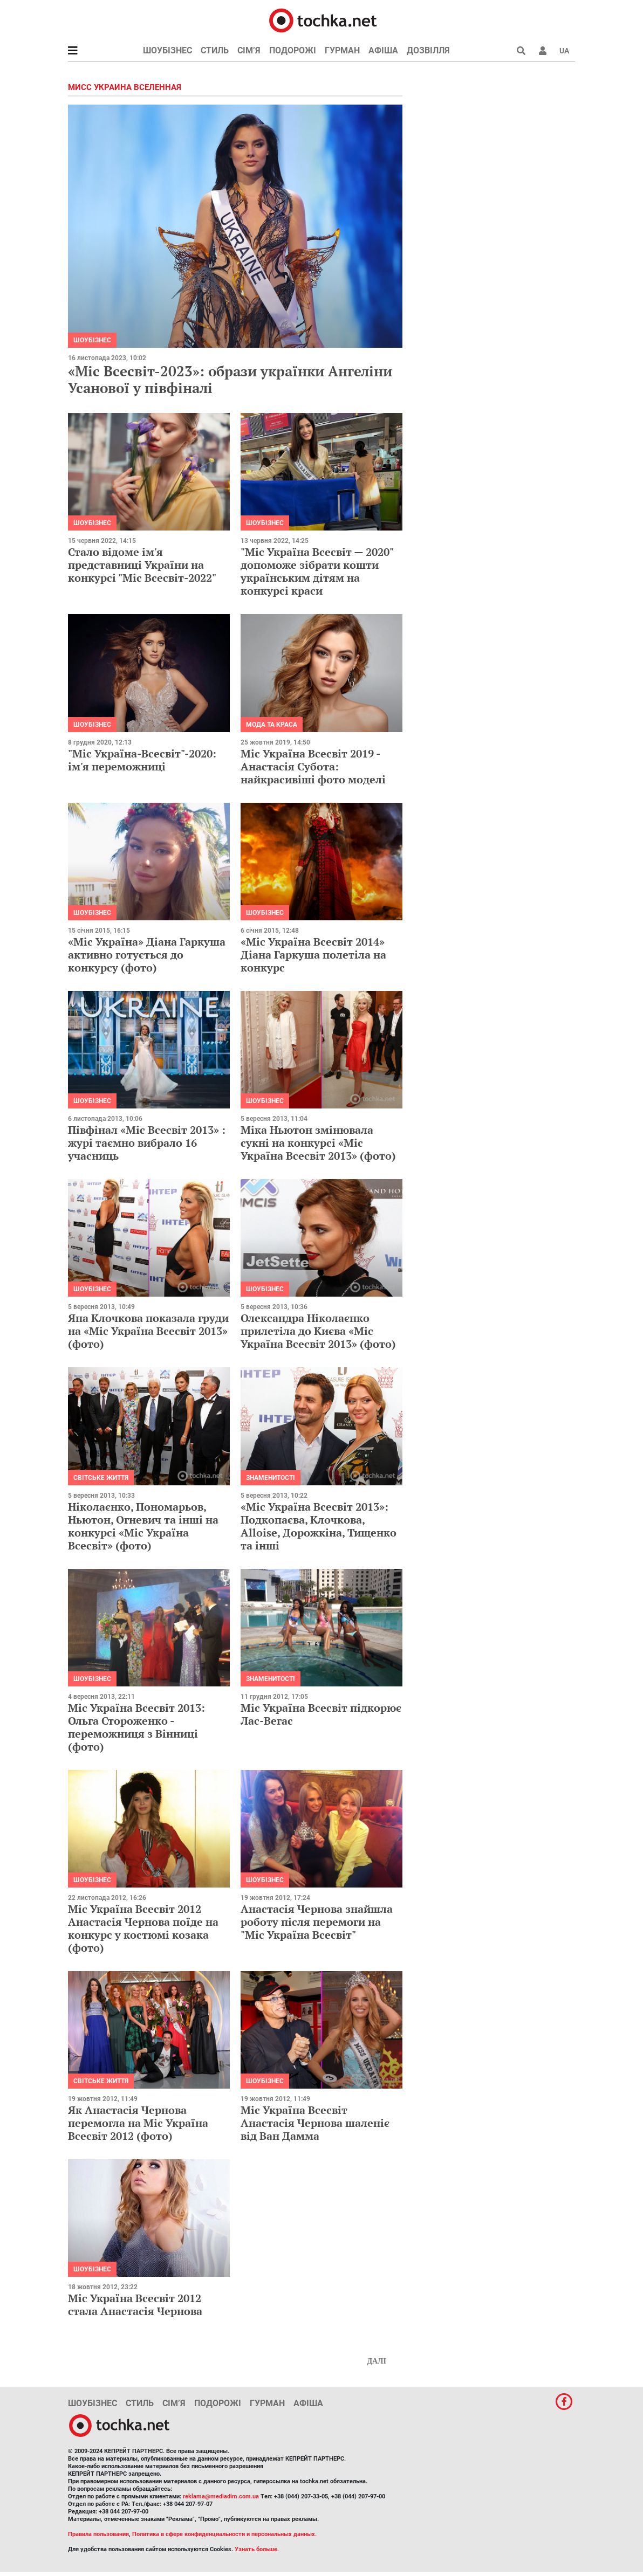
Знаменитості (270, 1478)
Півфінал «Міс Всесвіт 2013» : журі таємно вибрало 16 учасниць (146, 1142)
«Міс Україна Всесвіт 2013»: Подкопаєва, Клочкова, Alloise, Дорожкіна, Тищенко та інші (318, 1526)
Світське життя (100, 1478)
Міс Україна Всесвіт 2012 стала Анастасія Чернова (135, 2304)
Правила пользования (98, 2534)
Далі (376, 2361)
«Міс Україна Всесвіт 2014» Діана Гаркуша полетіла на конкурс (313, 954)
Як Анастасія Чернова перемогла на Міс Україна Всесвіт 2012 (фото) (138, 2123)
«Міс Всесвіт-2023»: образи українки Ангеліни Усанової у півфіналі (230, 379)
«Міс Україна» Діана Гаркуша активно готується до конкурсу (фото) (146, 954)
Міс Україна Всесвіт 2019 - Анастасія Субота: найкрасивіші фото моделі (313, 766)
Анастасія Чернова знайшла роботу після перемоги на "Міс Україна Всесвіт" (317, 1922)
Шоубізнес (167, 50)
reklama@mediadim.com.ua (221, 2496)
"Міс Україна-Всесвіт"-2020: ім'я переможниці (142, 760)
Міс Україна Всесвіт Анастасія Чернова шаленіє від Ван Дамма (315, 2123)
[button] (542, 50)
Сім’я (249, 50)
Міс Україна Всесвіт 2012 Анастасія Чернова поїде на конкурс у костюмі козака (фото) (143, 1928)
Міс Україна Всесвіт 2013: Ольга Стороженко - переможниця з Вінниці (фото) (136, 1727)
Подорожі (292, 50)
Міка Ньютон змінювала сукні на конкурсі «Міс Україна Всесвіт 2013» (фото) (318, 1142)
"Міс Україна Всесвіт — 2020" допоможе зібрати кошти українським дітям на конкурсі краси (317, 571)
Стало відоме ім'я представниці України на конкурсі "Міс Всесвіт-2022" (142, 565)
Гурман (342, 50)
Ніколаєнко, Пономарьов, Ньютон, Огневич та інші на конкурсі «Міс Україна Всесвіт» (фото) (143, 1526)
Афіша (383, 50)
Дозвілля (428, 50)
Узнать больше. (257, 2549)
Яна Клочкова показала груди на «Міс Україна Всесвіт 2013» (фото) (148, 1331)
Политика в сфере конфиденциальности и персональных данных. (224, 2534)
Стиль (215, 50)
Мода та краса (271, 724)
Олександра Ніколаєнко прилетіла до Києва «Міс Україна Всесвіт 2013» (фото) (318, 1331)
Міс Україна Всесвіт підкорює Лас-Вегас (321, 1714)
